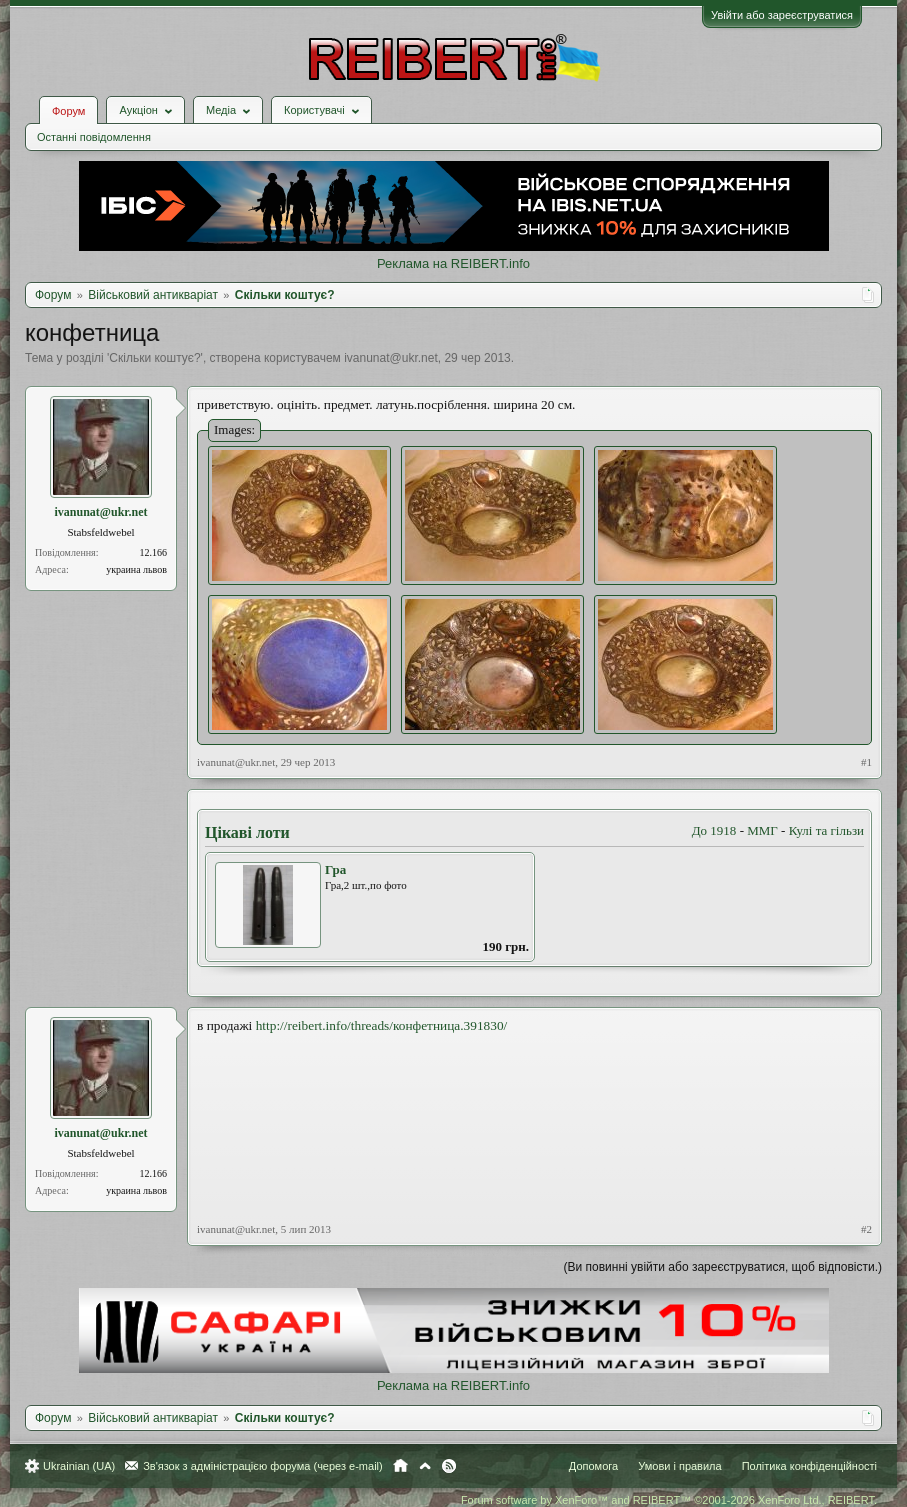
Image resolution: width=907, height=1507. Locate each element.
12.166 (154, 552)
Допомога (593, 1466)
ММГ (762, 830)
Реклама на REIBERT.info (453, 263)
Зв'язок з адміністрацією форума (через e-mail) (263, 1466)
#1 (866, 762)
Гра (335, 869)
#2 (866, 1229)
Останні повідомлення (94, 137)
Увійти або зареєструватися (782, 15)
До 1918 (714, 830)
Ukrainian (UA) (79, 1466)
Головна (400, 1466)
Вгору (425, 1466)
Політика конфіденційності (809, 1466)
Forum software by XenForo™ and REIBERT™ (669, 1500)
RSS (449, 1466)
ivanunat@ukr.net (391, 358)
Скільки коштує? (154, 358)
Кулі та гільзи (826, 830)
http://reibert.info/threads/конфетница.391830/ (382, 1025)
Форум (68, 111)
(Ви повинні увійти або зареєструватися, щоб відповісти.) (723, 1267)
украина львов (136, 569)
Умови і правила (679, 1466)
